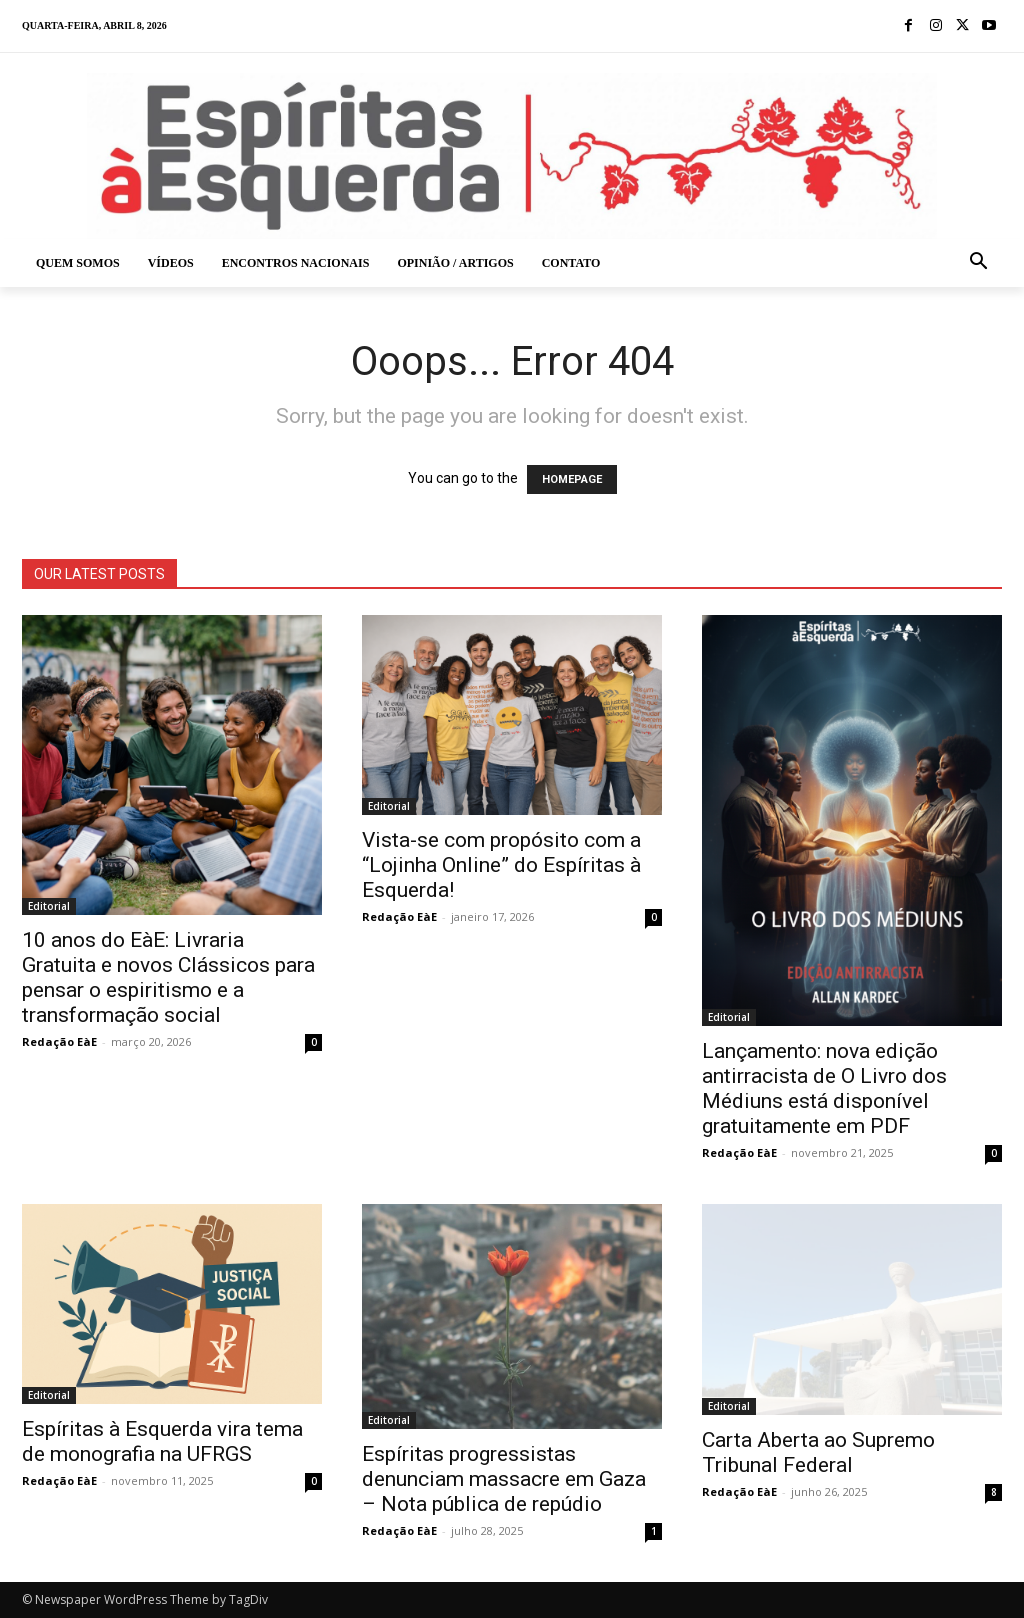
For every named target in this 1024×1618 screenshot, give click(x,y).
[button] (979, 263)
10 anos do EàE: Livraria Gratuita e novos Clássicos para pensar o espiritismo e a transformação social (168, 977)
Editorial (49, 906)
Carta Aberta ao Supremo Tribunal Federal (818, 1452)
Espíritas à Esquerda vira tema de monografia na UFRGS (162, 1441)
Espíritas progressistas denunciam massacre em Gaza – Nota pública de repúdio (504, 1479)
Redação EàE (59, 1041)
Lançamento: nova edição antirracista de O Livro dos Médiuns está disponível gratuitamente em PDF (824, 1088)
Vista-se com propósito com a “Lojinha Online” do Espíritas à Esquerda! (501, 865)
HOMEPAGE (572, 479)
